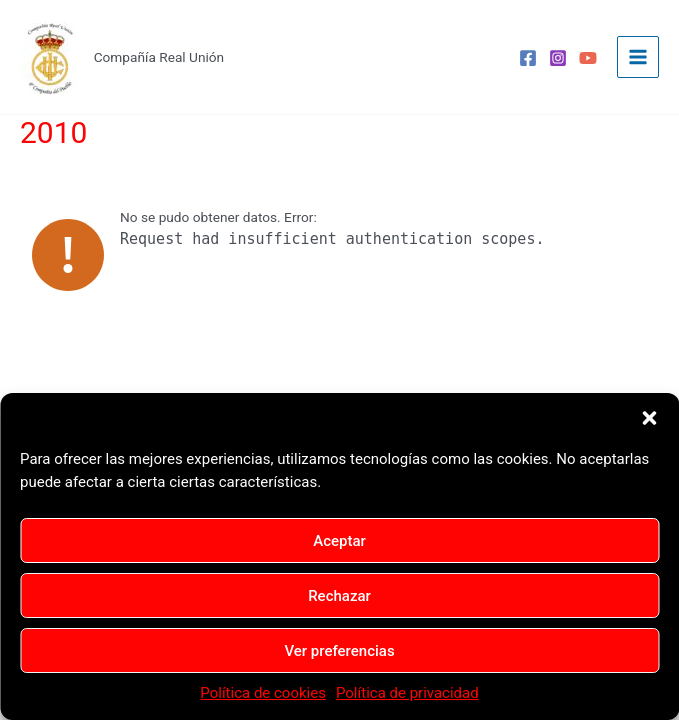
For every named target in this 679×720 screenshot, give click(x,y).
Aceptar (339, 541)
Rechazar (339, 596)
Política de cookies (263, 693)
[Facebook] (528, 58)
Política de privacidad (407, 693)
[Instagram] (558, 58)
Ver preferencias (339, 651)
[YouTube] (588, 58)
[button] (649, 418)
